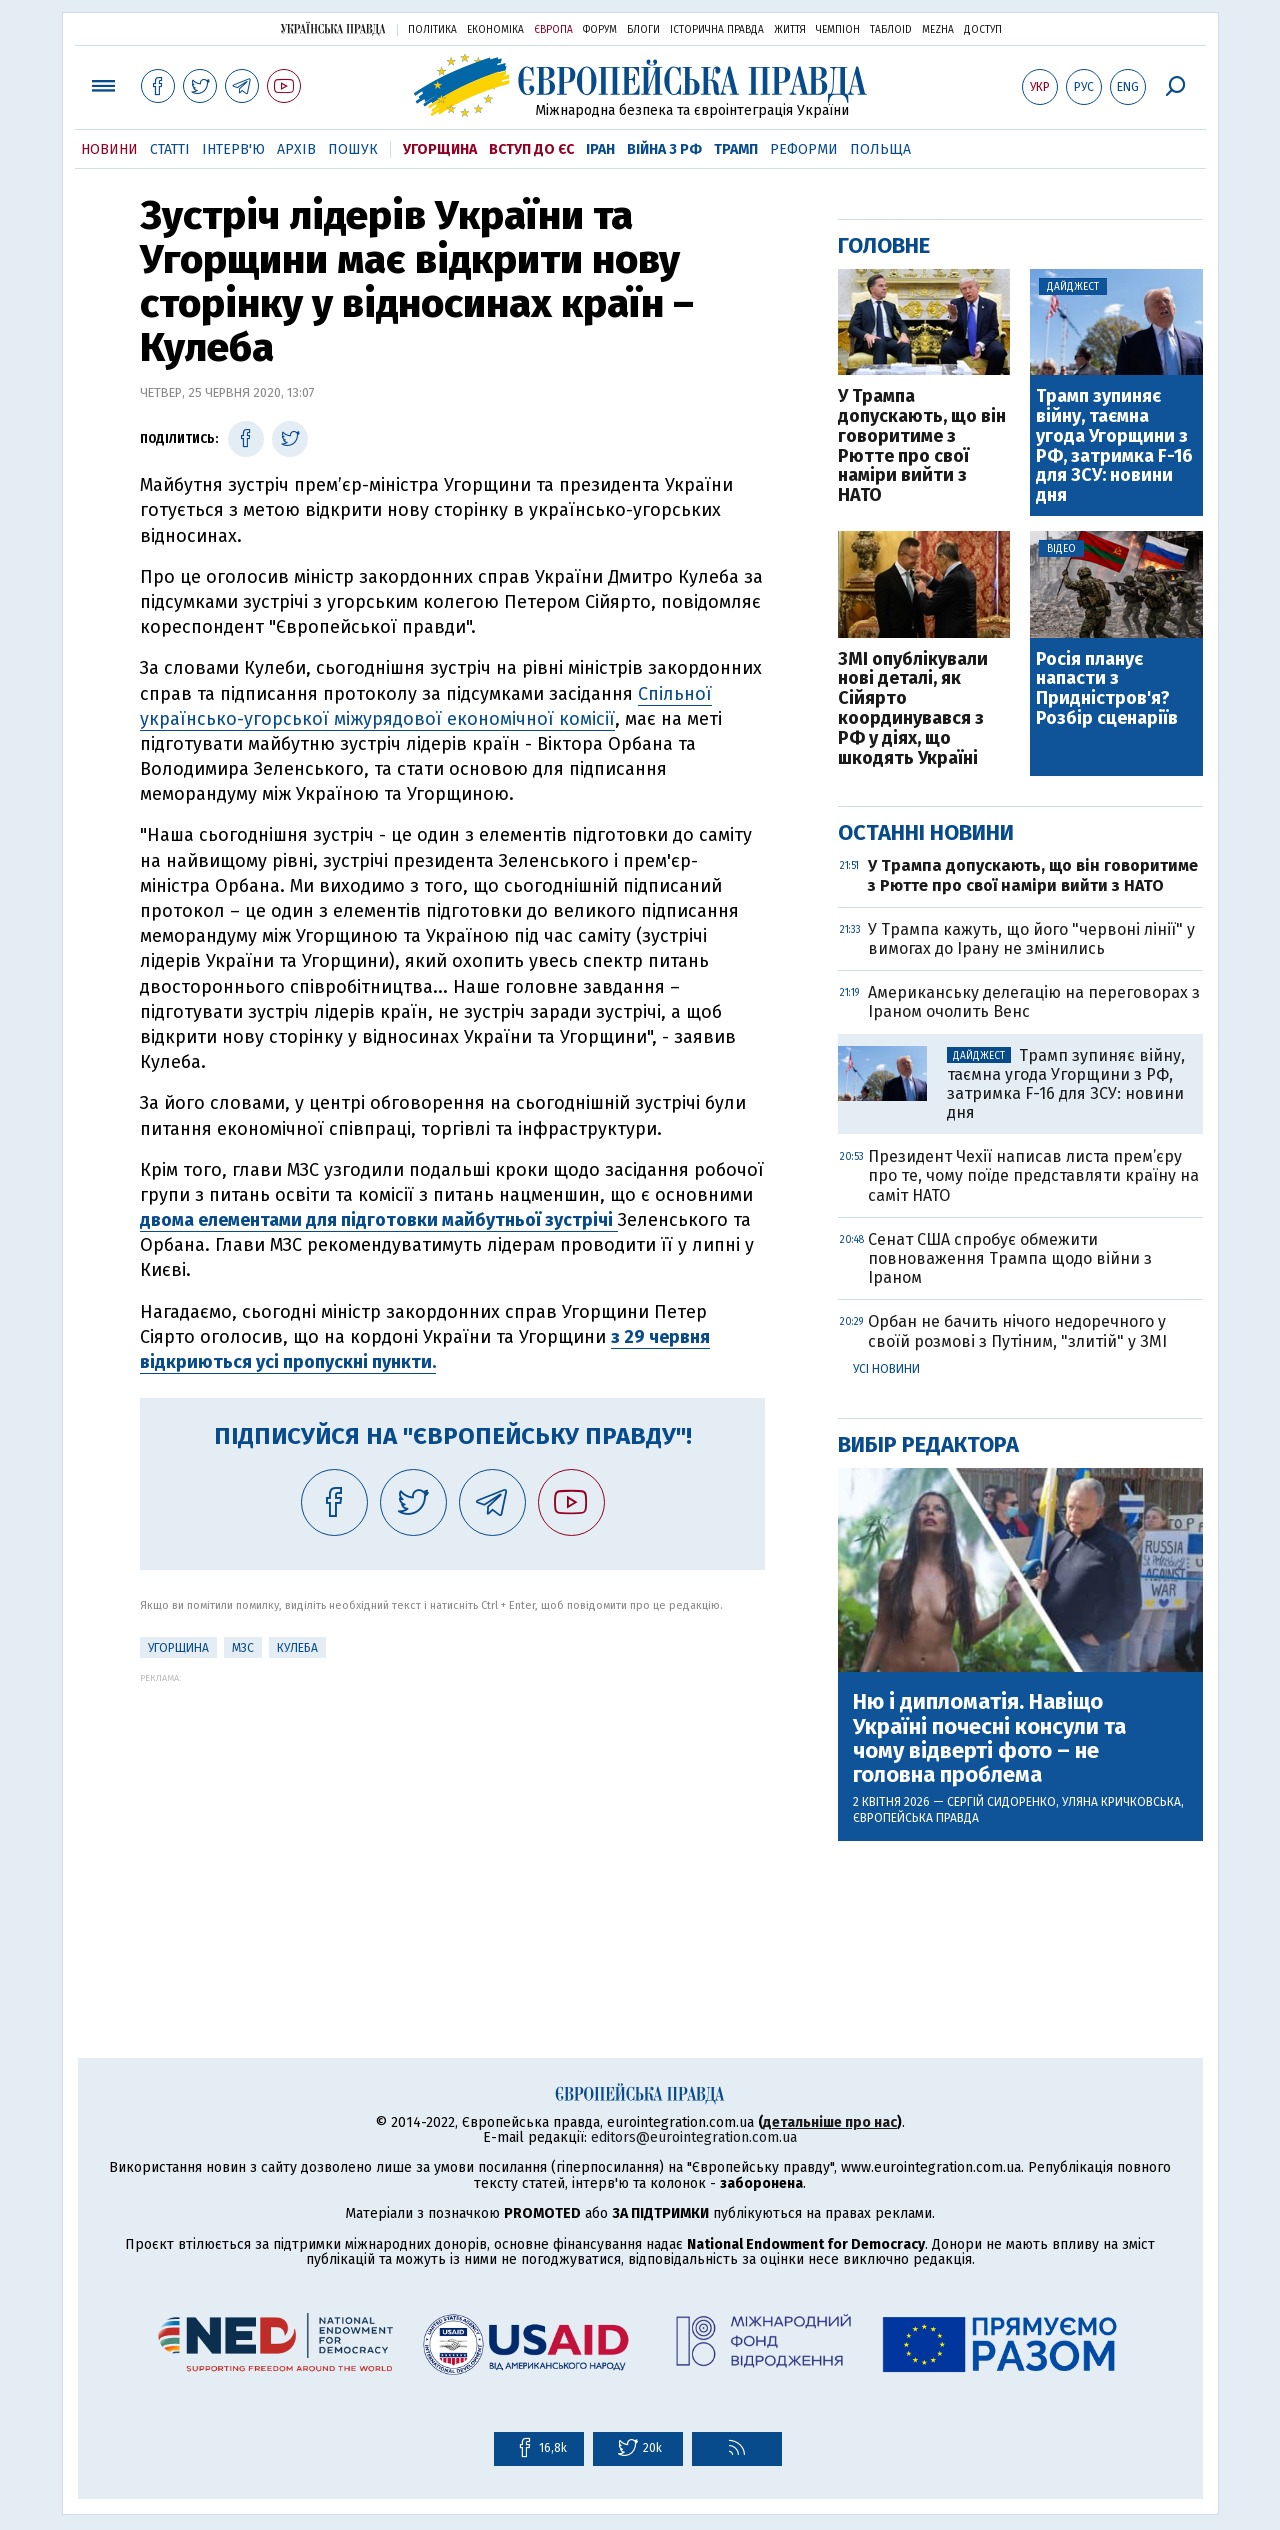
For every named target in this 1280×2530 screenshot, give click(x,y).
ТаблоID (891, 30)
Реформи (804, 149)
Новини (109, 149)
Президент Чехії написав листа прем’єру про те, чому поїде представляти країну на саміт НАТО (1033, 1175)
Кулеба (297, 1648)
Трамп (736, 149)
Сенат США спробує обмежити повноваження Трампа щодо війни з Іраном (1010, 1258)
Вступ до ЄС (531, 149)
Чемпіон (838, 30)
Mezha (938, 30)
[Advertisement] (452, 1823)
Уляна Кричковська (1121, 1802)
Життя (790, 30)
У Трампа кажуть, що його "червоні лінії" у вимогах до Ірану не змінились (1031, 939)
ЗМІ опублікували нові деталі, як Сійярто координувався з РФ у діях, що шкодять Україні (913, 709)
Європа (553, 30)
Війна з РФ (664, 149)
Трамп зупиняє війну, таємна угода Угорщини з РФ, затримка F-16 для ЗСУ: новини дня (1114, 446)
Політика (432, 30)
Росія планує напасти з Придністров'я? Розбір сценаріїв (1107, 689)
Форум (600, 30)
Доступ (983, 30)
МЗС (243, 1648)
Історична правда (717, 30)
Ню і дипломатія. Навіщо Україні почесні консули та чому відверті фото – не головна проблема (989, 1738)
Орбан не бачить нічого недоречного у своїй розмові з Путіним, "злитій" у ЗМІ (1017, 1331)
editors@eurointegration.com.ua (694, 2137)
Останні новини (926, 832)
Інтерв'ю (233, 149)
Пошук (353, 149)
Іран (600, 149)
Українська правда (333, 28)
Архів (296, 149)
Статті (170, 149)
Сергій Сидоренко (1001, 1802)
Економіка (495, 30)
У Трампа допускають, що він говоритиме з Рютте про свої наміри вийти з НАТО (922, 446)
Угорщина (440, 149)
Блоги (643, 30)
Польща (880, 149)
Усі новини (886, 1369)
